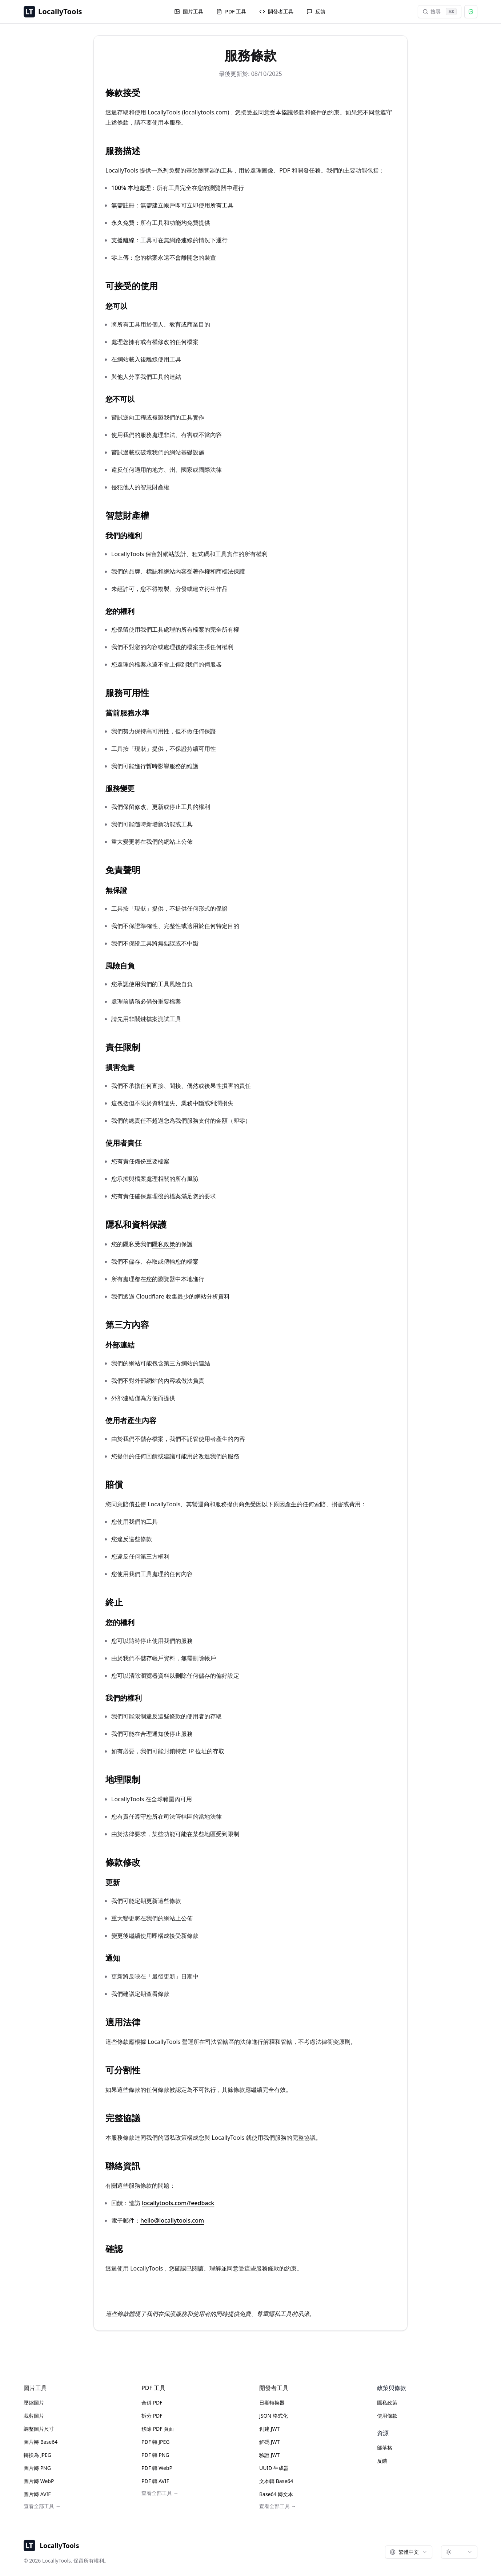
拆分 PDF (152, 2415)
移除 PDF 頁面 (157, 2428)
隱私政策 (163, 1244)
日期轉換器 (272, 2402)
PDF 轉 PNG (155, 2454)
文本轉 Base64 (276, 2481)
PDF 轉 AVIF (155, 2481)
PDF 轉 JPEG (155, 2441)
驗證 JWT (269, 2454)
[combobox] (408, 2552)
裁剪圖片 (34, 2415)
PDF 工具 (231, 11)
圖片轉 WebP (39, 2481)
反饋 (315, 11)
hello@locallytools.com (172, 2220)
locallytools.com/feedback (178, 2203)
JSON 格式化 (273, 2415)
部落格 (384, 2447)
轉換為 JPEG (37, 2454)
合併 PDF (152, 2402)
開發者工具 (276, 11)
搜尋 (439, 11)
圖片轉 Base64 (40, 2441)
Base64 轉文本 (276, 2494)
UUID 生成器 (274, 2467)
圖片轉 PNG (37, 2467)
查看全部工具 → (42, 2506)
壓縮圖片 (34, 2402)
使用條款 (387, 2415)
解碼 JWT (269, 2441)
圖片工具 (188, 11)
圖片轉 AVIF (37, 2494)
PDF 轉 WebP (156, 2467)
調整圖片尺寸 (39, 2428)
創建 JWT (269, 2428)
